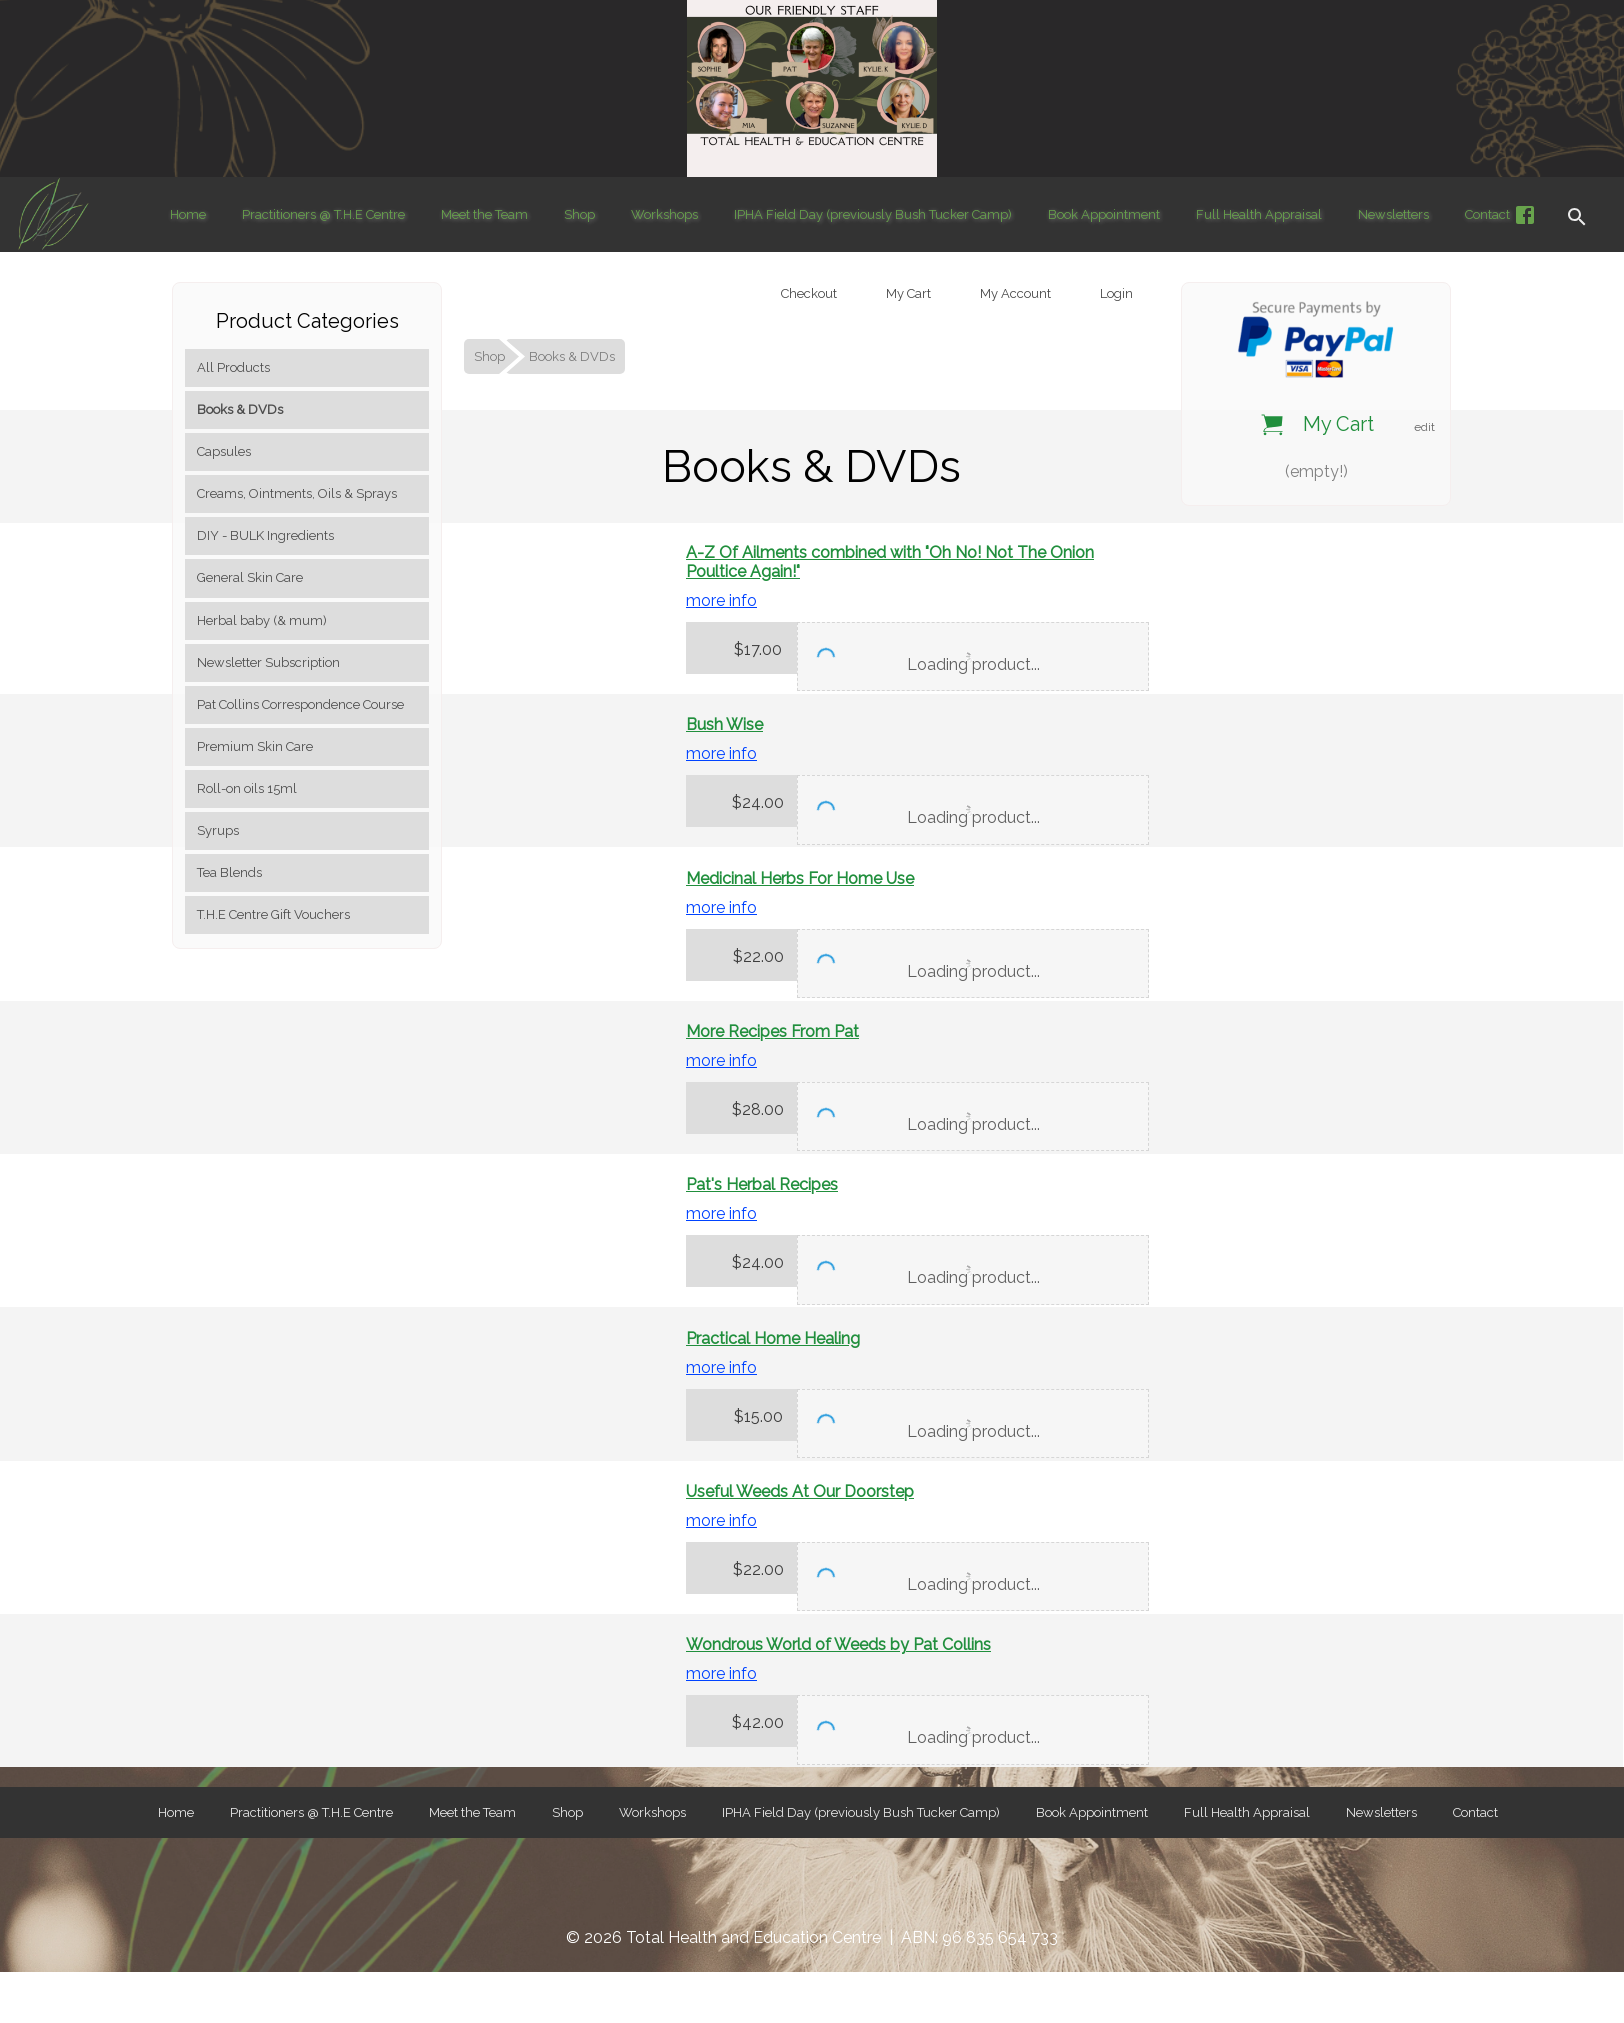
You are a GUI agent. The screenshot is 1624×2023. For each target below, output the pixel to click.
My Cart (907, 293)
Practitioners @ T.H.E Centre (323, 214)
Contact (1487, 214)
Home (188, 214)
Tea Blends (229, 872)
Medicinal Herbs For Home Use (800, 878)
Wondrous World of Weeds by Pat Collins (838, 1644)
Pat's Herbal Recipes (762, 1184)
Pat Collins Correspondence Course (300, 704)
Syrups (218, 830)
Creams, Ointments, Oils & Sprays (297, 493)
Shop (579, 214)
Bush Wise (724, 724)
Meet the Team (484, 214)
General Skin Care (250, 577)
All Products (233, 367)
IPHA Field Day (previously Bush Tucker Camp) (873, 214)
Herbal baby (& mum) (262, 620)
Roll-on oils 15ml (247, 788)
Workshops (664, 214)
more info (721, 600)
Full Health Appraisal (1259, 214)
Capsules (224, 451)
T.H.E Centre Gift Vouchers (273, 914)
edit (1424, 427)
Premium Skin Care (255, 746)
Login (1115, 293)
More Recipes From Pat (772, 1031)
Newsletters (1393, 214)
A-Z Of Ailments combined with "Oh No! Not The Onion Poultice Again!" (890, 562)
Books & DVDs (240, 409)
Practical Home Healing (773, 1338)
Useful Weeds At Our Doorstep (800, 1491)
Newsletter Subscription (268, 662)
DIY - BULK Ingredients (265, 535)
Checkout (807, 293)
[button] (1577, 214)
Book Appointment (1104, 214)
